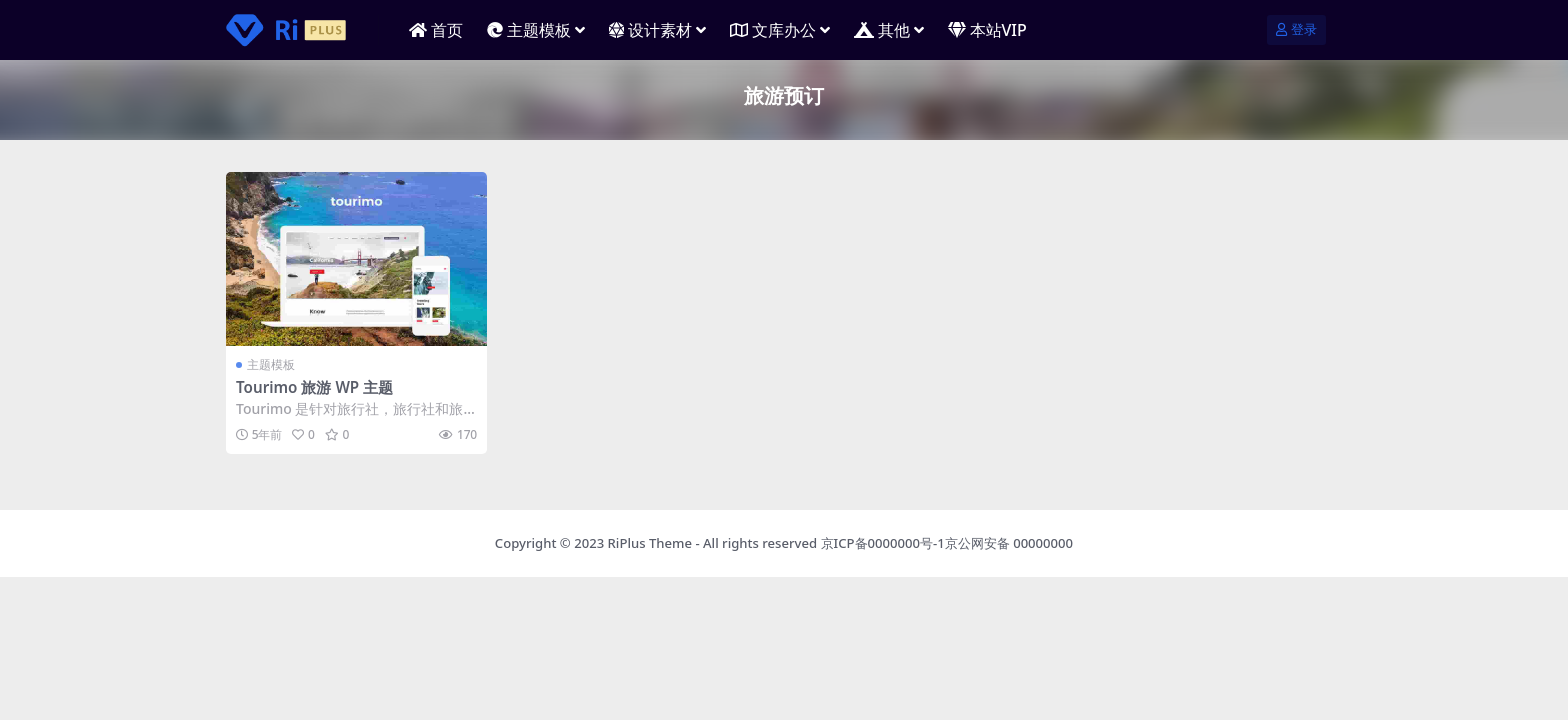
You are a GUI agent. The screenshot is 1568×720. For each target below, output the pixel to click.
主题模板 (271, 364)
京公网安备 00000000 (1009, 543)
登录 (1296, 29)
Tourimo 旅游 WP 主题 (314, 387)
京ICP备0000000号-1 (883, 543)
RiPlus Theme (650, 543)
